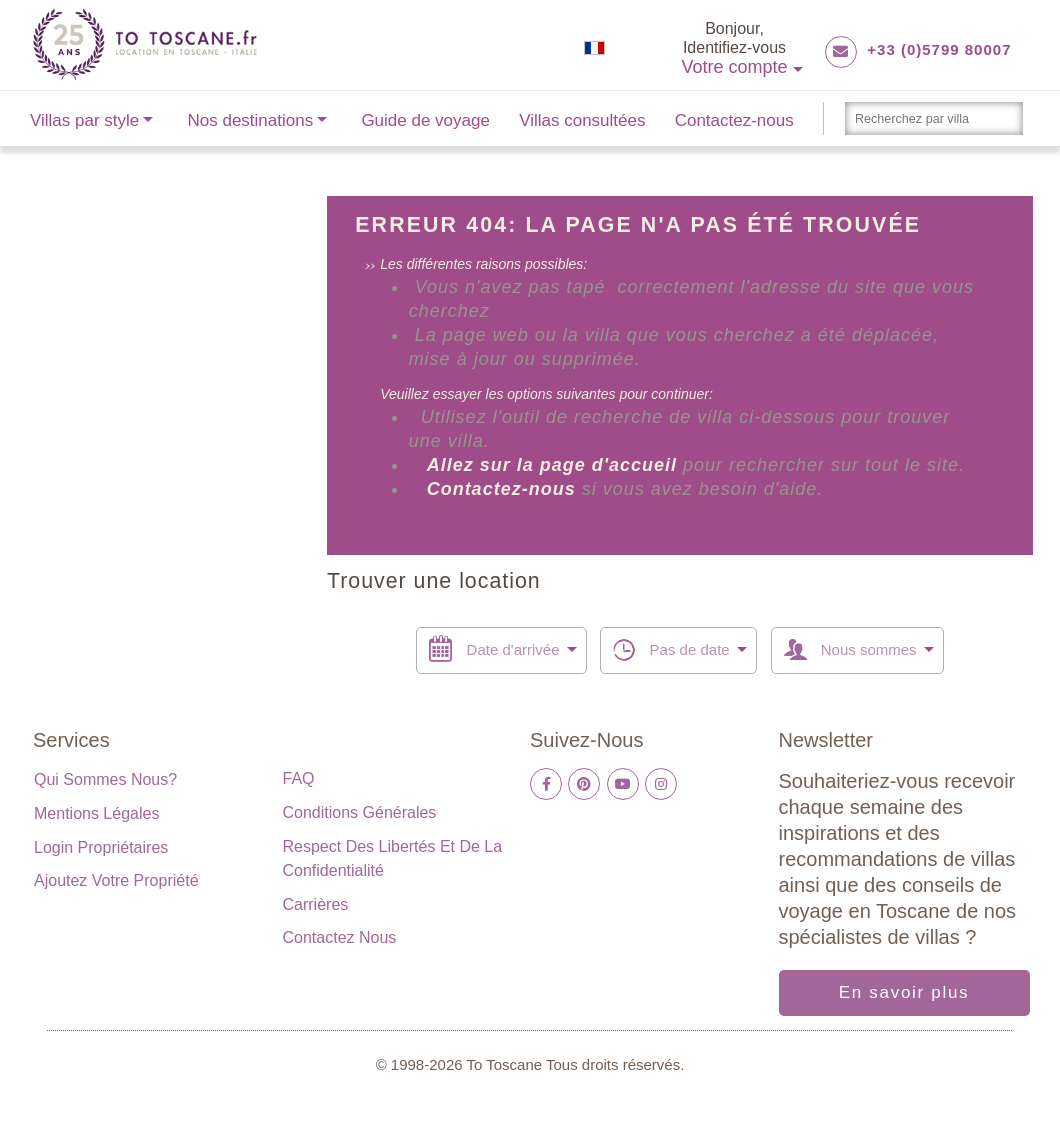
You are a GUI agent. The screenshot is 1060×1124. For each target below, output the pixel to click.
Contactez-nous (734, 120)
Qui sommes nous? (105, 779)
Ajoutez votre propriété (116, 880)
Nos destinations (251, 120)
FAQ (299, 778)
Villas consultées (582, 120)
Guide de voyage (425, 120)
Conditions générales (360, 812)
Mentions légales (96, 813)
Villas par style (84, 120)
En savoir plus (904, 992)
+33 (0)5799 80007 (939, 49)
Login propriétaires (101, 847)
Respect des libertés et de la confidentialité (393, 858)
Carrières (316, 904)
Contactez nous (340, 937)
